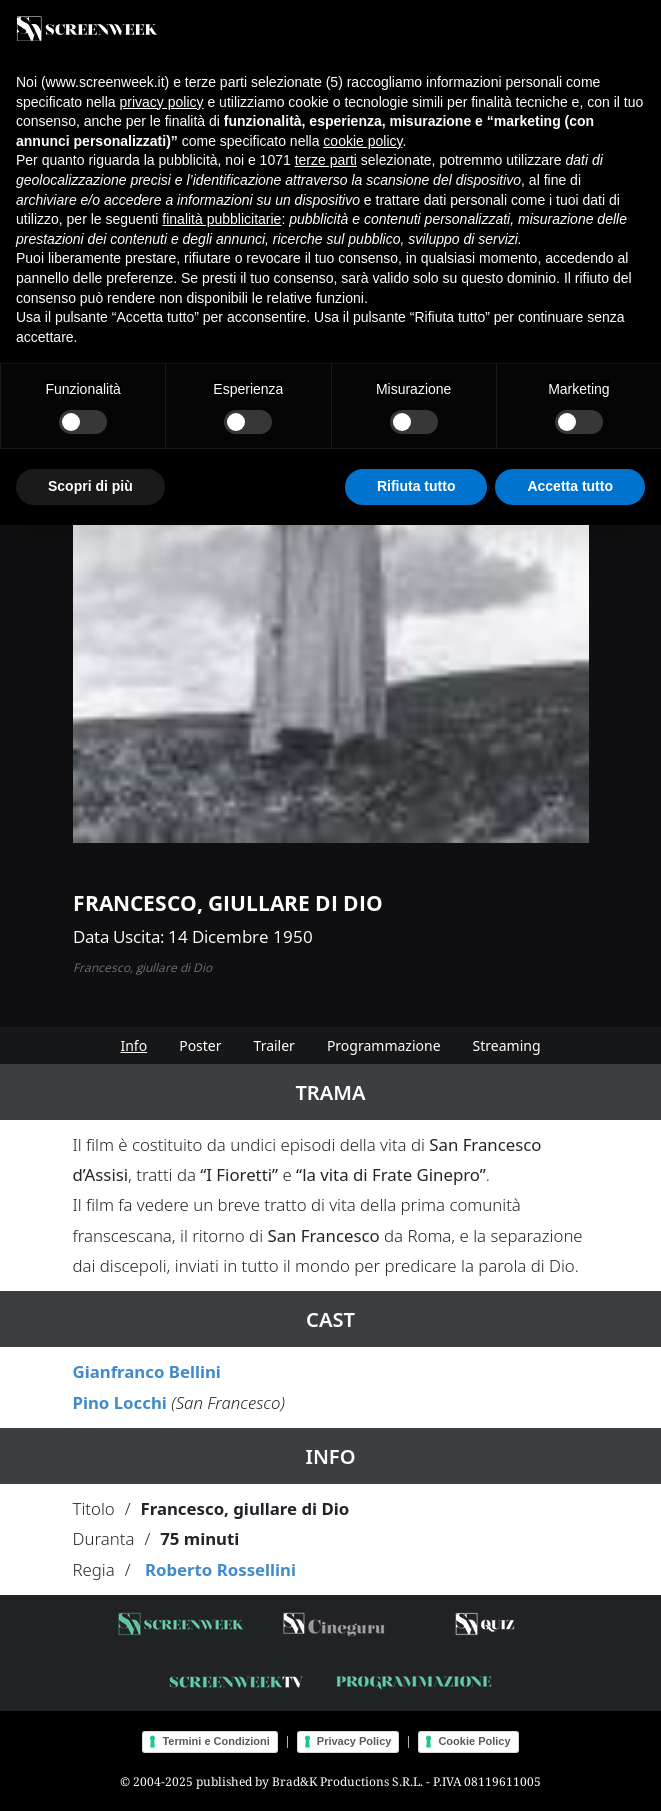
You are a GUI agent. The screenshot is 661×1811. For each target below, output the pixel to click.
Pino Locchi (120, 1402)
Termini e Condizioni (215, 1741)
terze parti (326, 160)
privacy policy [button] (162, 102)
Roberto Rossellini (220, 1569)
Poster (200, 1045)
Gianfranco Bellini (147, 1371)
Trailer (274, 1045)
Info (133, 1045)
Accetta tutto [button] (570, 486)
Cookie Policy (474, 1741)
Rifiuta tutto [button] (416, 486)
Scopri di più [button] (90, 486)
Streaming (507, 1045)
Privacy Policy (354, 1741)
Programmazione (384, 1045)
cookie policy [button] (362, 141)
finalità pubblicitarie (221, 219)
